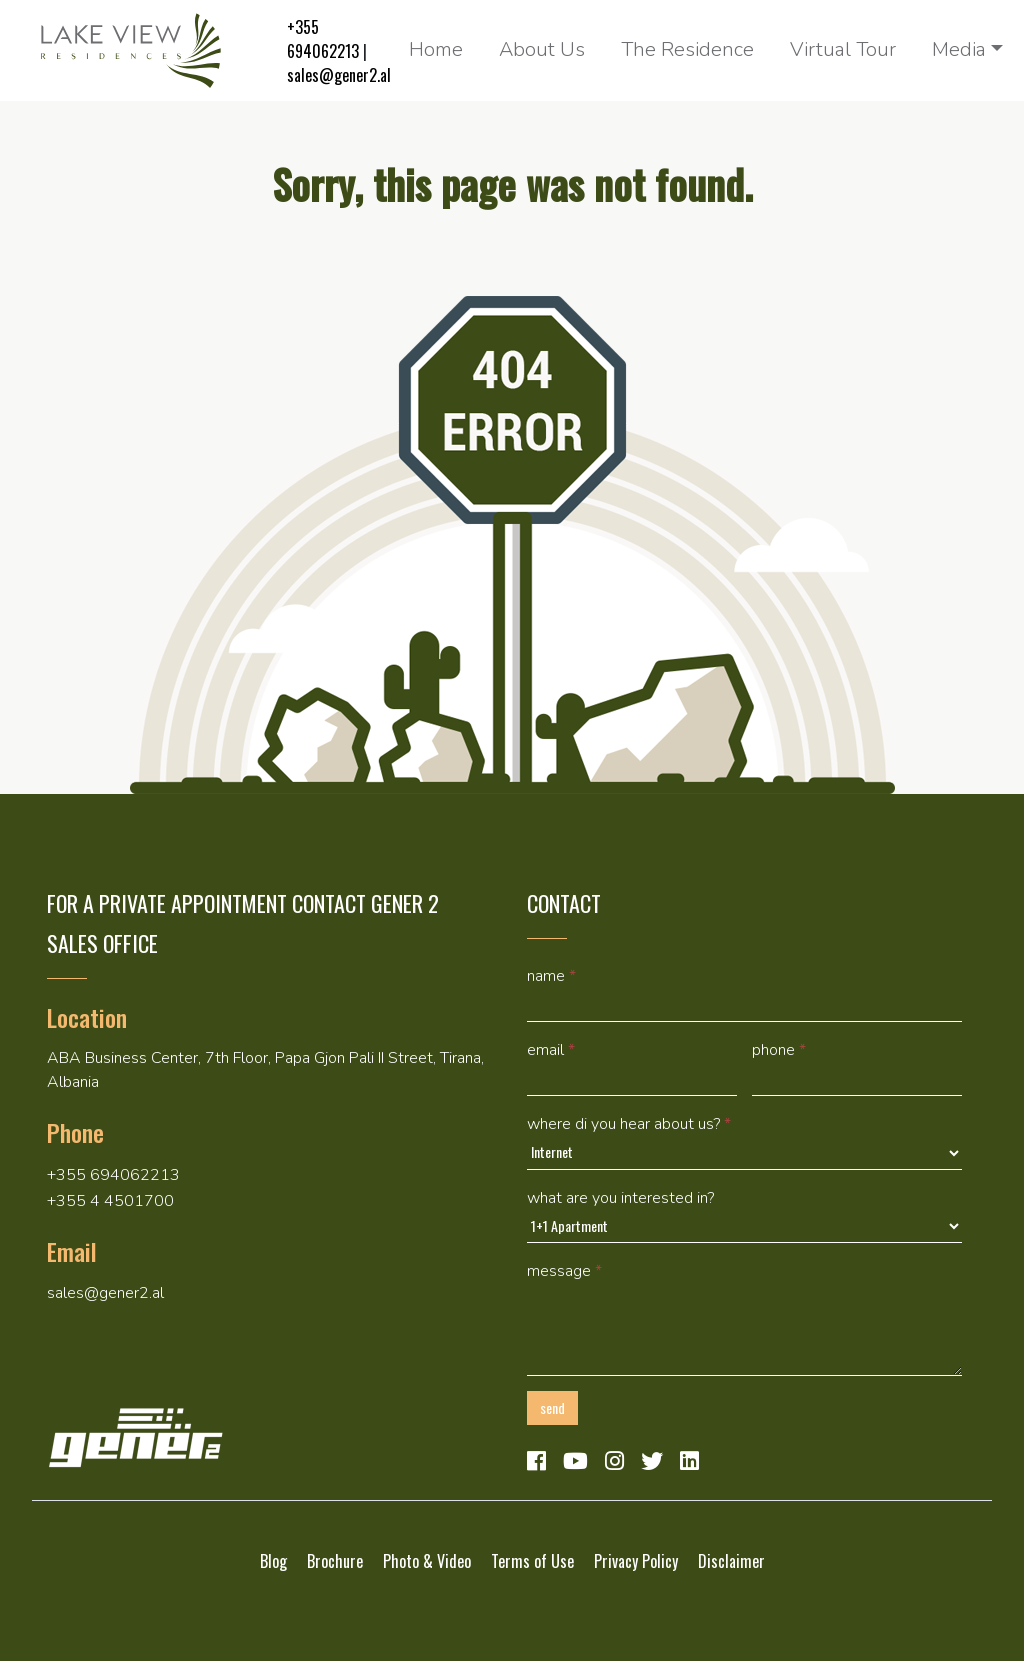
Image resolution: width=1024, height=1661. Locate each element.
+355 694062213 (323, 39)
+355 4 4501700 (110, 1201)
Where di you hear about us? (629, 1124)
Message (564, 1271)
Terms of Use (532, 1561)
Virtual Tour (843, 49)
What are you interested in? (620, 1198)
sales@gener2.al (339, 75)
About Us (542, 49)
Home (436, 49)
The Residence (687, 49)
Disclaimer (731, 1561)
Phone (779, 1050)
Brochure (335, 1561)
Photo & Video (427, 1561)
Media (959, 49)
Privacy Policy (636, 1561)
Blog (273, 1561)
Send (552, 1407)
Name (551, 976)
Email (551, 1050)
